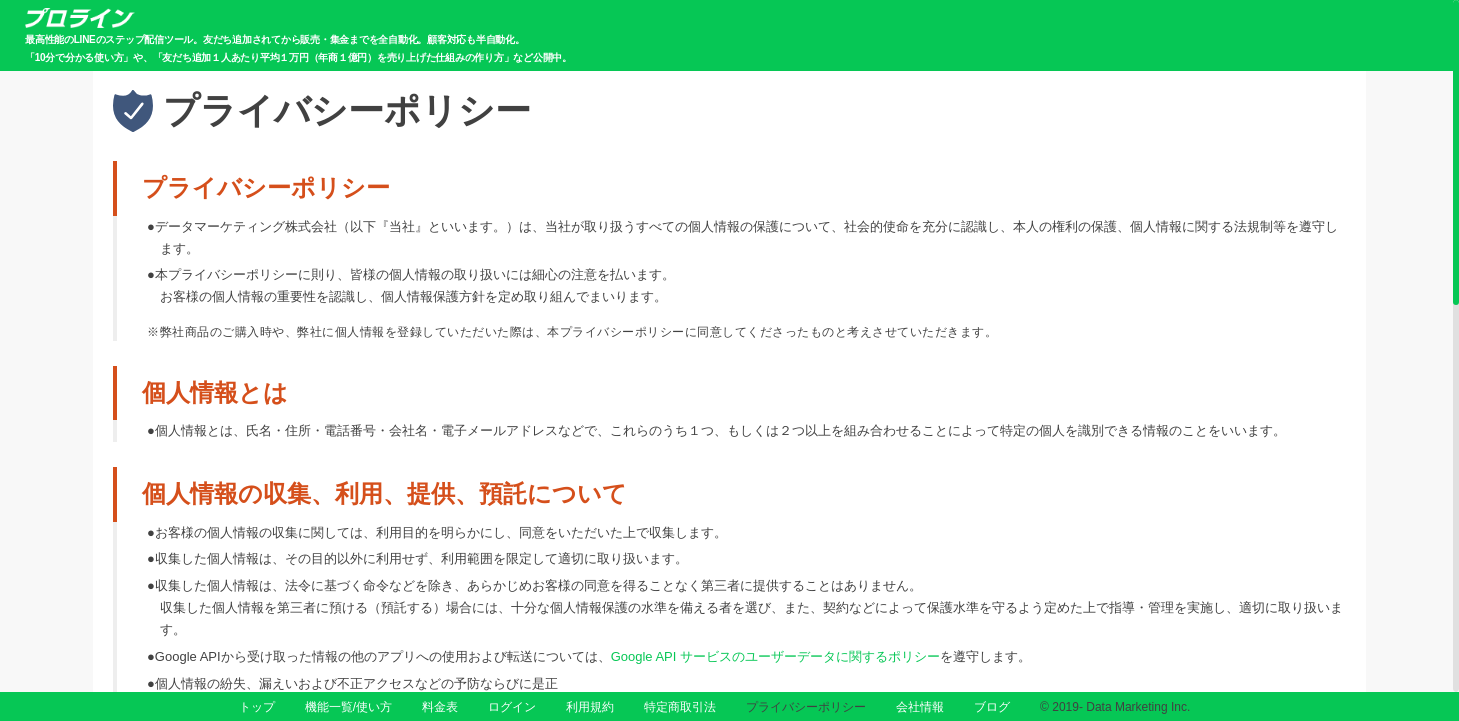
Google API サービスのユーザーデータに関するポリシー (775, 656)
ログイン (512, 707)
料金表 (440, 707)
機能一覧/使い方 (348, 707)
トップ (257, 707)
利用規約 (590, 707)
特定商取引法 (680, 707)
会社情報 (920, 707)
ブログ (992, 707)
